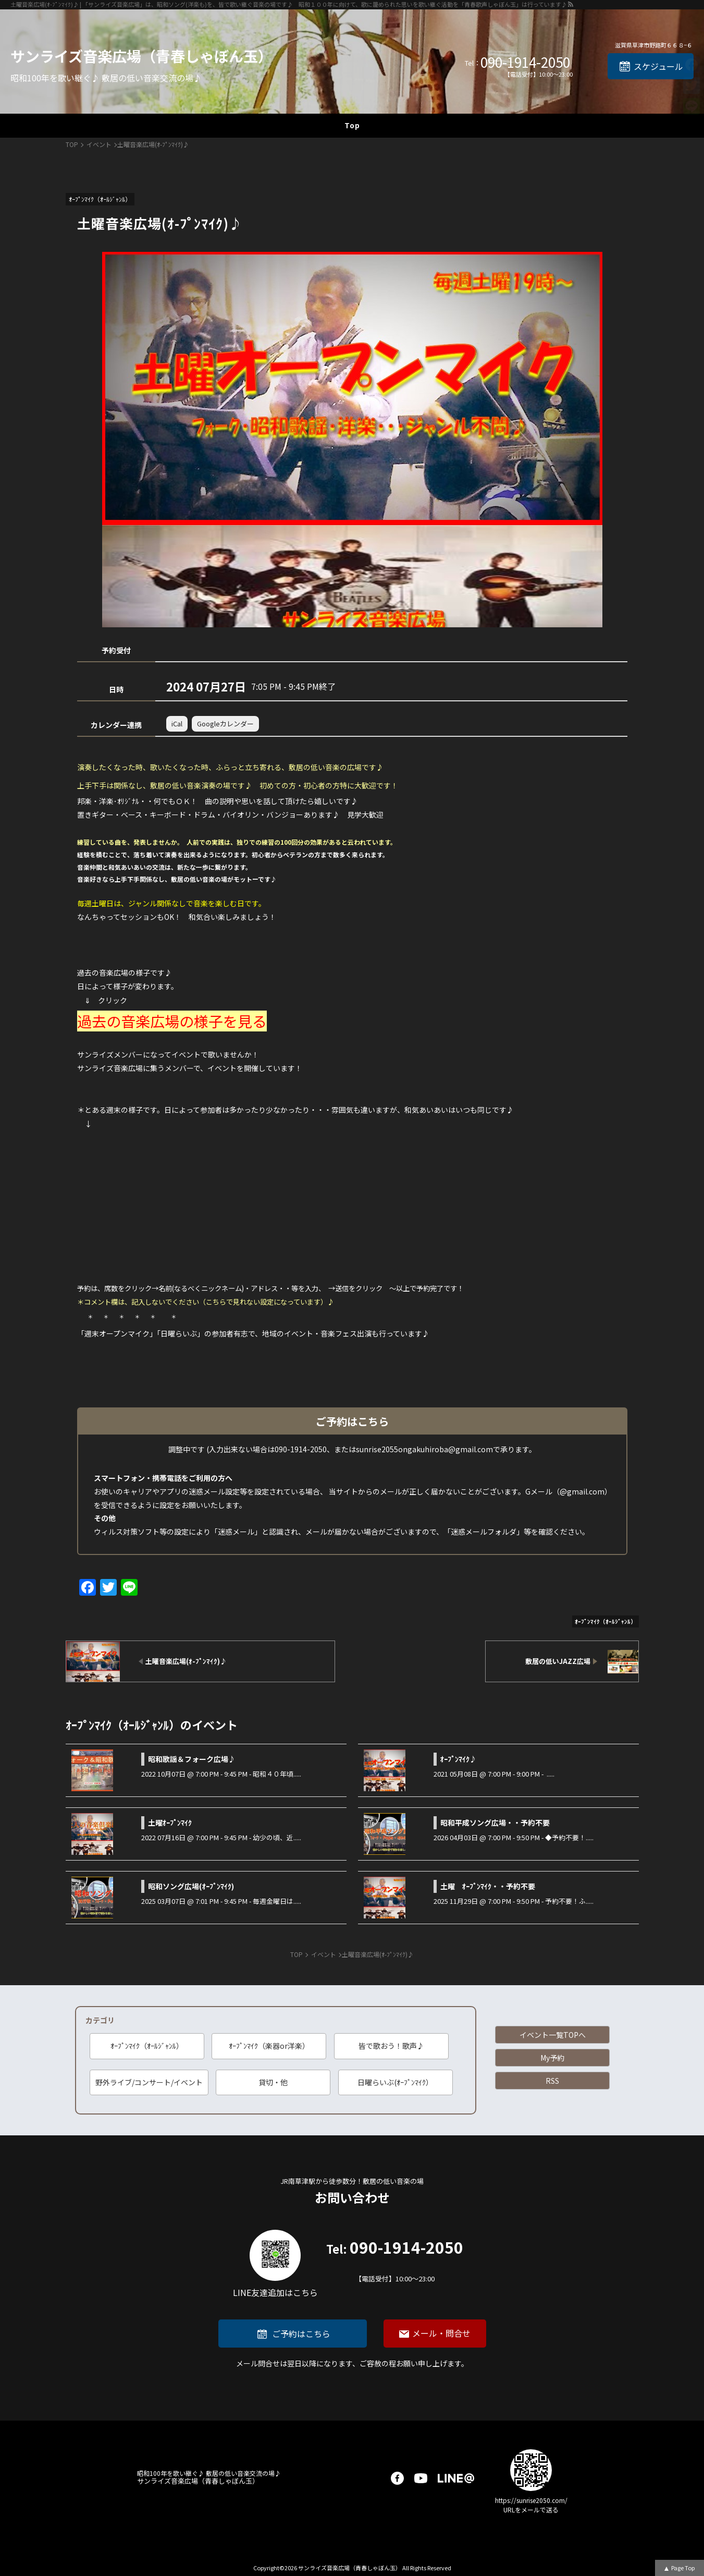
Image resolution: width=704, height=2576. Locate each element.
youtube (420, 2478)
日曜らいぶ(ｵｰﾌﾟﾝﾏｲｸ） (395, 2082)
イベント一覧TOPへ (553, 2035)
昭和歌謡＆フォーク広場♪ (192, 1759)
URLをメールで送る (531, 2509)
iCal (176, 723)
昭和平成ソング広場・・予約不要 (495, 1822)
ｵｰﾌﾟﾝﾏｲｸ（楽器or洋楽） (269, 2045)
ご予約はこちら (301, 2333)
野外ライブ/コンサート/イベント (149, 2082)
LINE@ (456, 2478)
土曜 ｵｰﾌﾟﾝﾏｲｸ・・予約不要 (487, 1886)
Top (352, 125)
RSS (552, 2080)
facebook (397, 2478)
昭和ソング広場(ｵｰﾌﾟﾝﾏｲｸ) (191, 1886)
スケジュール (658, 66)
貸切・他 (273, 2082)
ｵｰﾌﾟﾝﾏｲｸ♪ (458, 1759)
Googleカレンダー (225, 723)
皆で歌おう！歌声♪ (391, 2045)
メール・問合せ (441, 2333)
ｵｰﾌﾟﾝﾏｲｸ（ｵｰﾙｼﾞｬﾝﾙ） (146, 2045)
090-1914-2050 (525, 62)
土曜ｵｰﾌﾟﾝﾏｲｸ (170, 1822)
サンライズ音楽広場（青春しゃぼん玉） (141, 55)
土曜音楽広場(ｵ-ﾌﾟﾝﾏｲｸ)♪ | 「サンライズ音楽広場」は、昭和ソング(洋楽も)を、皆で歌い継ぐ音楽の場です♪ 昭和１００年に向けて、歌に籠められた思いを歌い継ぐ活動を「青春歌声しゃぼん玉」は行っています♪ (288, 4)
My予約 (552, 2057)
